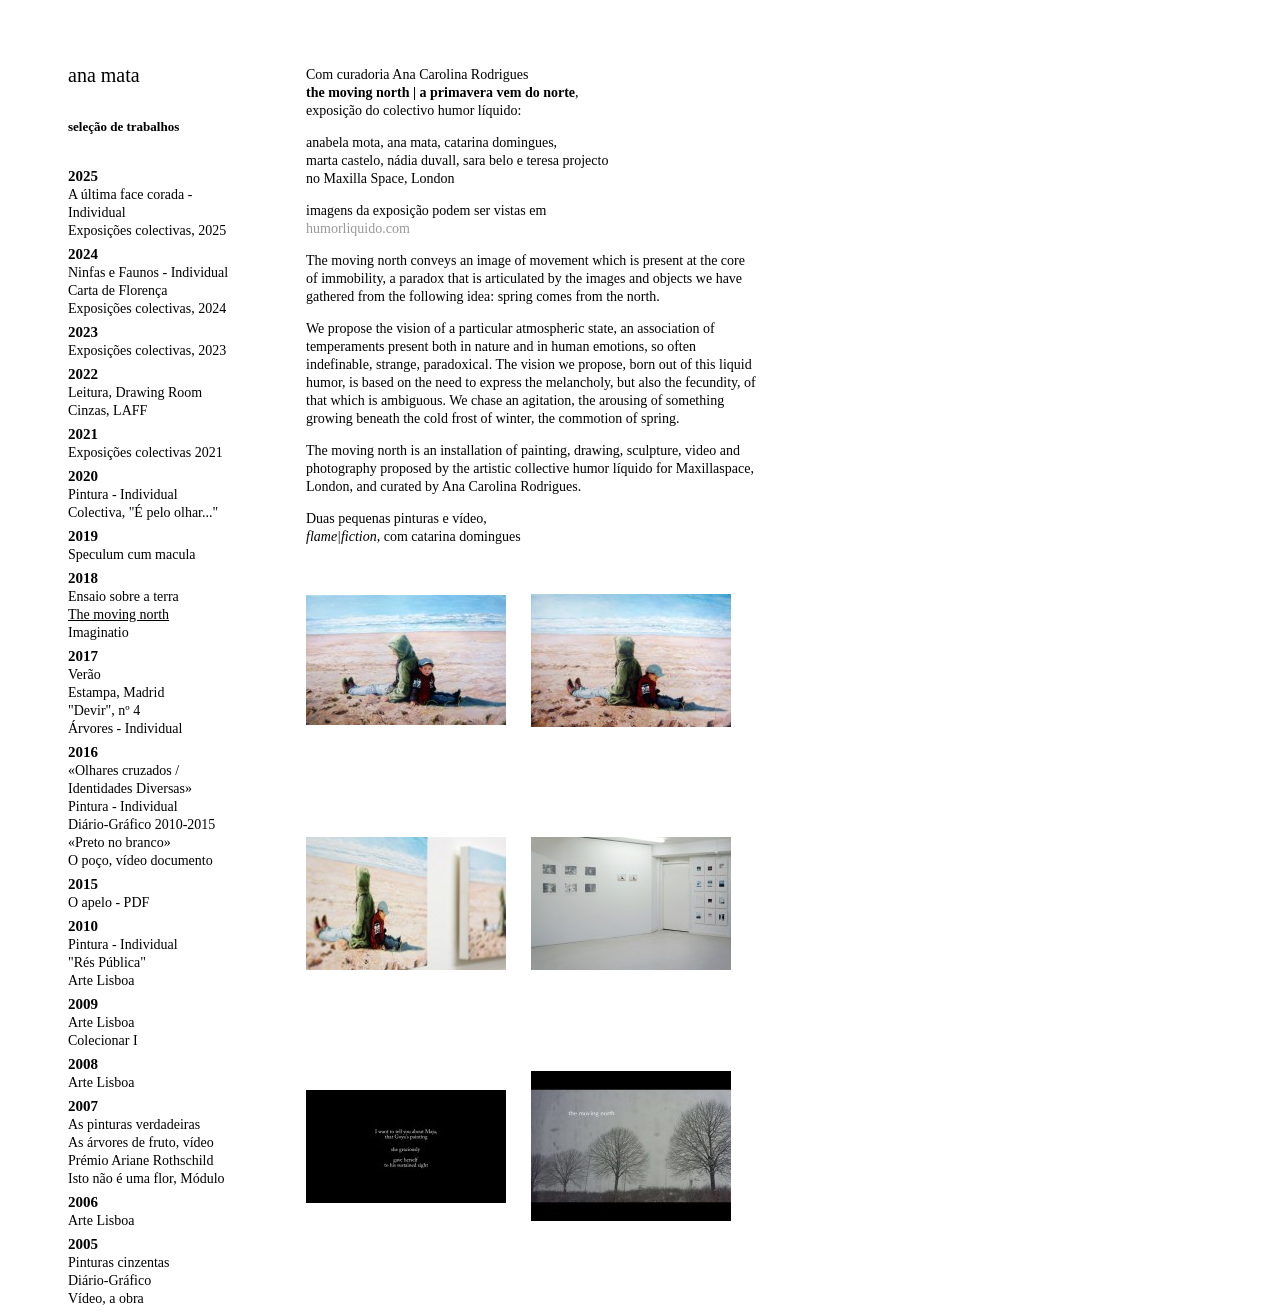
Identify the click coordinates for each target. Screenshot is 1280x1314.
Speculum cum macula (132, 554)
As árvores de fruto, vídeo (141, 1142)
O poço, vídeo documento (140, 860)
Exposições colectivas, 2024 (147, 308)
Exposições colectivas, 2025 (147, 230)
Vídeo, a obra (106, 1298)
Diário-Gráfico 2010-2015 (141, 824)
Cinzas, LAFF (107, 410)
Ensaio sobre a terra (123, 596)
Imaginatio (98, 632)
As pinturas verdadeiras (134, 1124)
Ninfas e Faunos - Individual (148, 272)
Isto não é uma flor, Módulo (146, 1178)
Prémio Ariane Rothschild (140, 1160)
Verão (84, 674)
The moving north (118, 614)
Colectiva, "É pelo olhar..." (143, 512)
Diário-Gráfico (109, 1280)
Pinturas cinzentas (118, 1262)
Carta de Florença (118, 290)
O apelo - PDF (108, 902)
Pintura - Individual (123, 494)
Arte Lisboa (101, 980)
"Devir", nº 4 (104, 710)
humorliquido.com (358, 228)
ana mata (104, 75)
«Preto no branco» (119, 842)
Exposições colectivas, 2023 (147, 350)
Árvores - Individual (125, 728)
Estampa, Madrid (116, 692)
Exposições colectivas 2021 (145, 452)
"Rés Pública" (107, 962)
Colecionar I (103, 1040)
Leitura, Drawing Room (135, 392)
